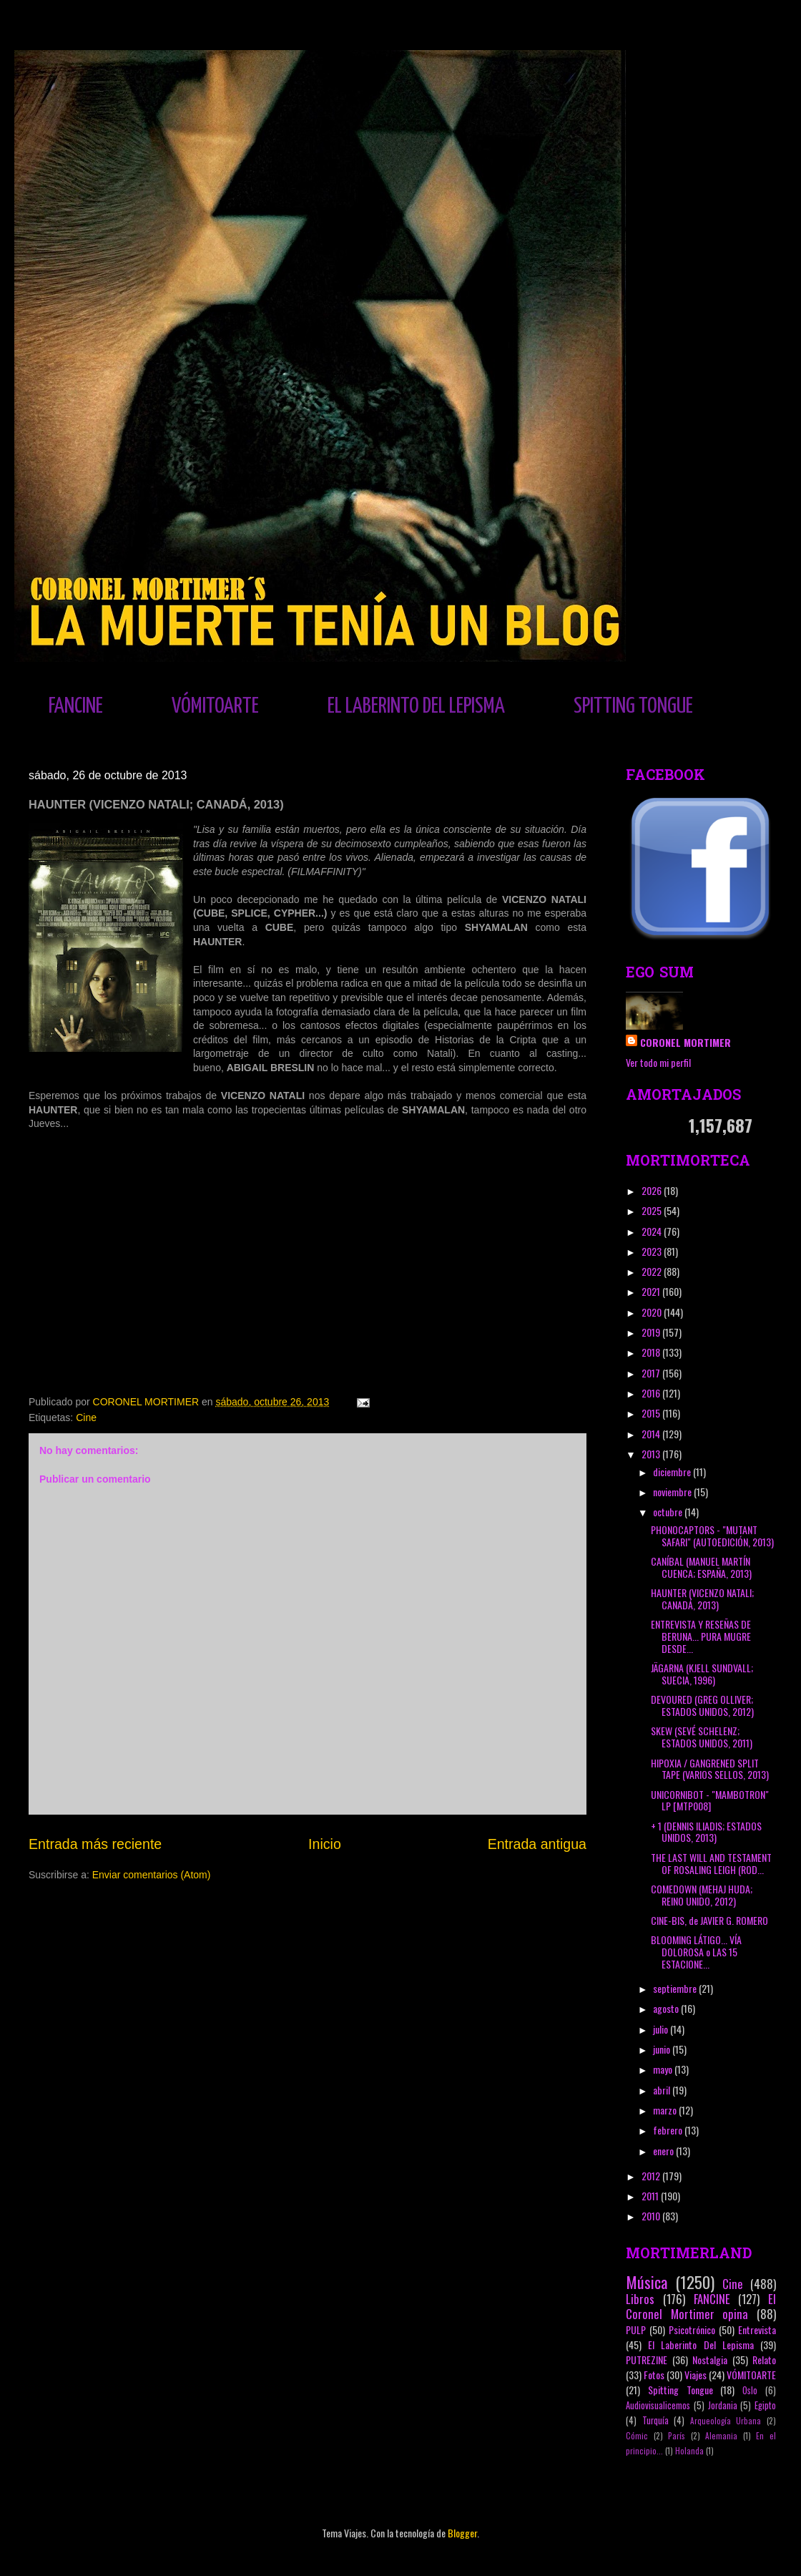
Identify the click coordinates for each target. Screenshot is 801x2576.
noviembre (673, 1491)
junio (662, 2049)
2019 (652, 1332)
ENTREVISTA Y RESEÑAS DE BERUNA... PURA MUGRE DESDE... (701, 1636)
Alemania (721, 2435)
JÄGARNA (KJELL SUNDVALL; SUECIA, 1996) (702, 1673)
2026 (653, 1190)
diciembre (673, 1471)
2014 (652, 1433)
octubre (668, 1511)
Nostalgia (709, 2359)
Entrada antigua (537, 1844)
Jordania (722, 2405)
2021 (652, 1291)
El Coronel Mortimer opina (701, 2306)
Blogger (462, 2532)
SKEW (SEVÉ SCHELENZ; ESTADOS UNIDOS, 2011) (701, 1736)
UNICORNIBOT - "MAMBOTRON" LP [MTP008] (710, 1800)
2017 (652, 1372)
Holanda (689, 2451)
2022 (653, 1271)
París (676, 2435)
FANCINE (76, 706)
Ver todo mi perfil (658, 1062)
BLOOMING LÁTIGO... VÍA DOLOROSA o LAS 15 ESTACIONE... (696, 1951)
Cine (86, 1417)
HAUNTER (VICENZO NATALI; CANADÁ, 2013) (702, 1598)
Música (646, 2281)
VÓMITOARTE (215, 706)
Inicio (324, 1844)
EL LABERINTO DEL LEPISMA (416, 706)
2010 (652, 2215)
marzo (666, 2109)
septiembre (676, 1988)
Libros (640, 2299)
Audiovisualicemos (658, 2405)
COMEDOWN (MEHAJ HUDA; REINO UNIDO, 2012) (701, 1894)
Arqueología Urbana (726, 2420)
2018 (652, 1352)
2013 (652, 1453)
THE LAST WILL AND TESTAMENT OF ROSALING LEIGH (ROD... (711, 1863)
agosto (667, 2008)
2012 (652, 2175)
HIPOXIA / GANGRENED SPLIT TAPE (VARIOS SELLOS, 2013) (710, 1768)
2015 (652, 1412)
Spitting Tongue (680, 2389)
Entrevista (757, 2329)
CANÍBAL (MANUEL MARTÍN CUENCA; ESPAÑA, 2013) (701, 1567)
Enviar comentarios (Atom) (151, 1874)
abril (662, 2089)
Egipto (765, 2405)
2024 (653, 1231)
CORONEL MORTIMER (685, 1042)
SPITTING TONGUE (633, 706)
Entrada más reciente (95, 1844)
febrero (668, 2129)
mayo (663, 2069)
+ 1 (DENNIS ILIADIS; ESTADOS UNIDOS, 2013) (706, 1831)
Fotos (654, 2374)
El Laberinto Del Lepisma (701, 2344)
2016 (652, 1392)
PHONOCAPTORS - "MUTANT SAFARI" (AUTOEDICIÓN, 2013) (712, 1535)
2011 (651, 2195)
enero (664, 2150)
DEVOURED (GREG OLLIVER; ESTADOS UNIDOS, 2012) (702, 1705)
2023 (653, 1251)
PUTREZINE (646, 2359)
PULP (636, 2329)
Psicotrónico (692, 2329)
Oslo (749, 2390)
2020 (653, 1311)
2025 (653, 1210)
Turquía (655, 2420)
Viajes (695, 2374)
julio (661, 2028)
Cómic (637, 2435)
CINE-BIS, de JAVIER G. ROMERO (709, 1920)
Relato (764, 2359)
